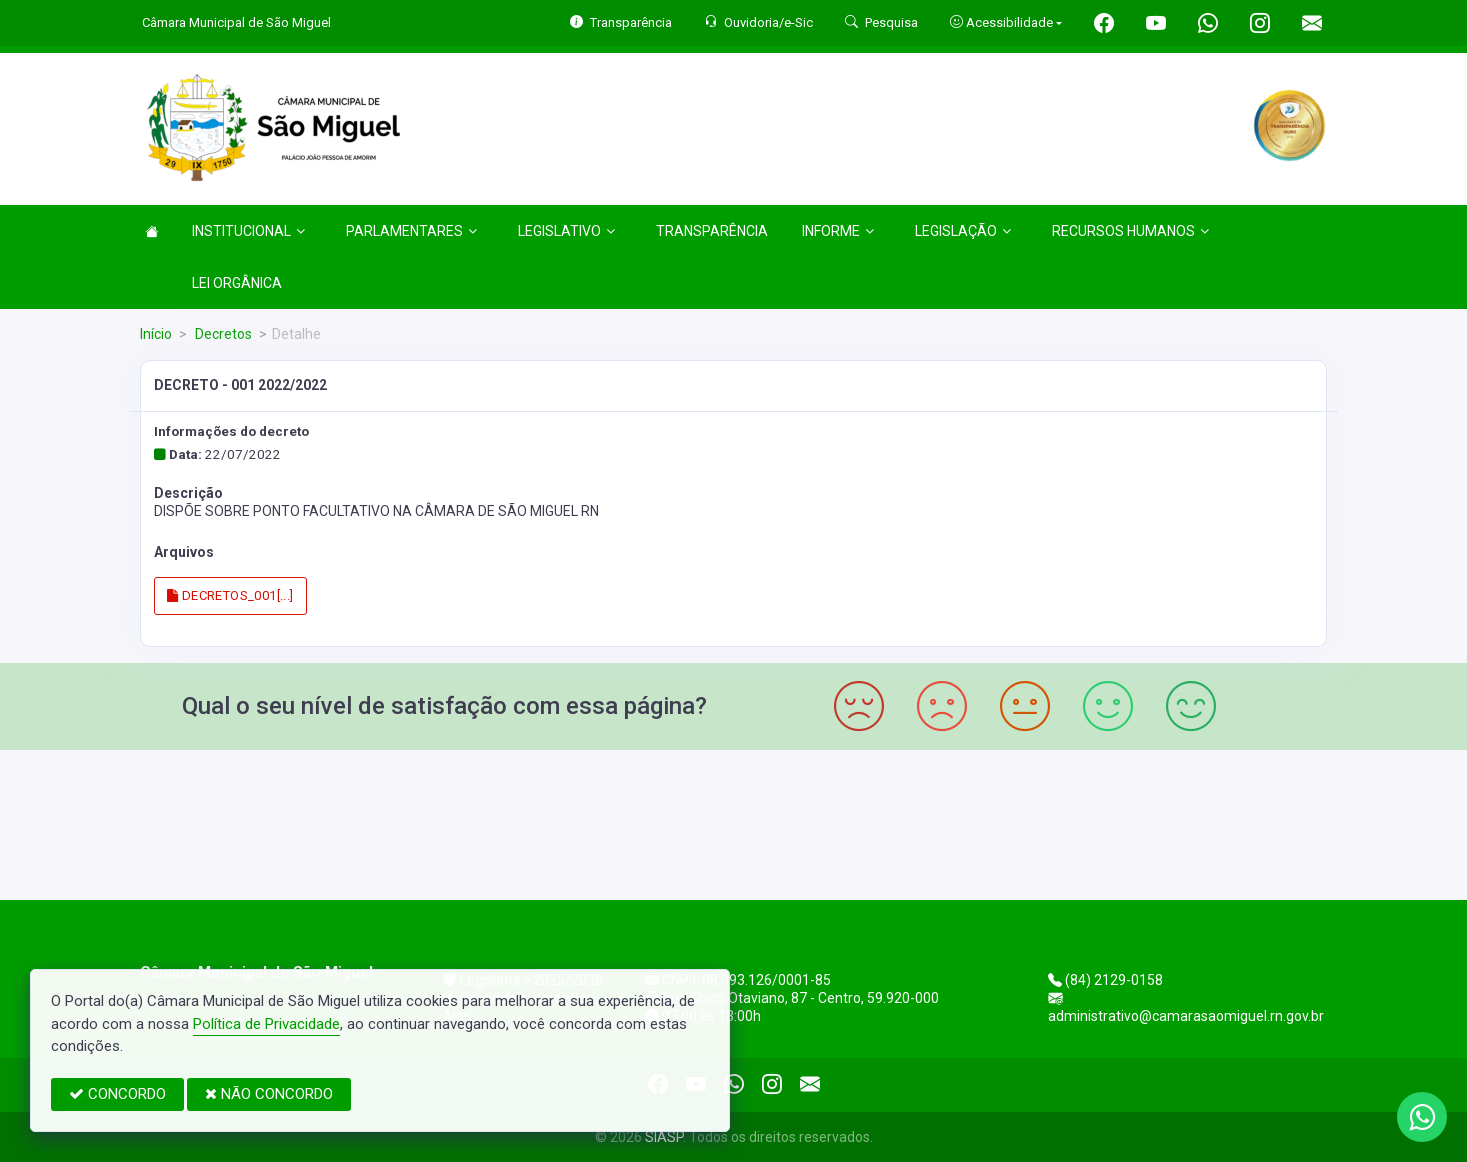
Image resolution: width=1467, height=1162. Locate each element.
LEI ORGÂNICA (237, 283)
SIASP (664, 1137)
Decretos (222, 334)
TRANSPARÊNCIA (712, 231)
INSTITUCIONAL (248, 231)
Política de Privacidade (266, 1024)
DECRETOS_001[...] (230, 595)
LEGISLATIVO (566, 231)
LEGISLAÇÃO (963, 231)
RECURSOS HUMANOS (1130, 231)
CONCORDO (117, 1094)
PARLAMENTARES (411, 231)
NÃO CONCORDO (269, 1094)
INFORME (838, 231)
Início (156, 334)
